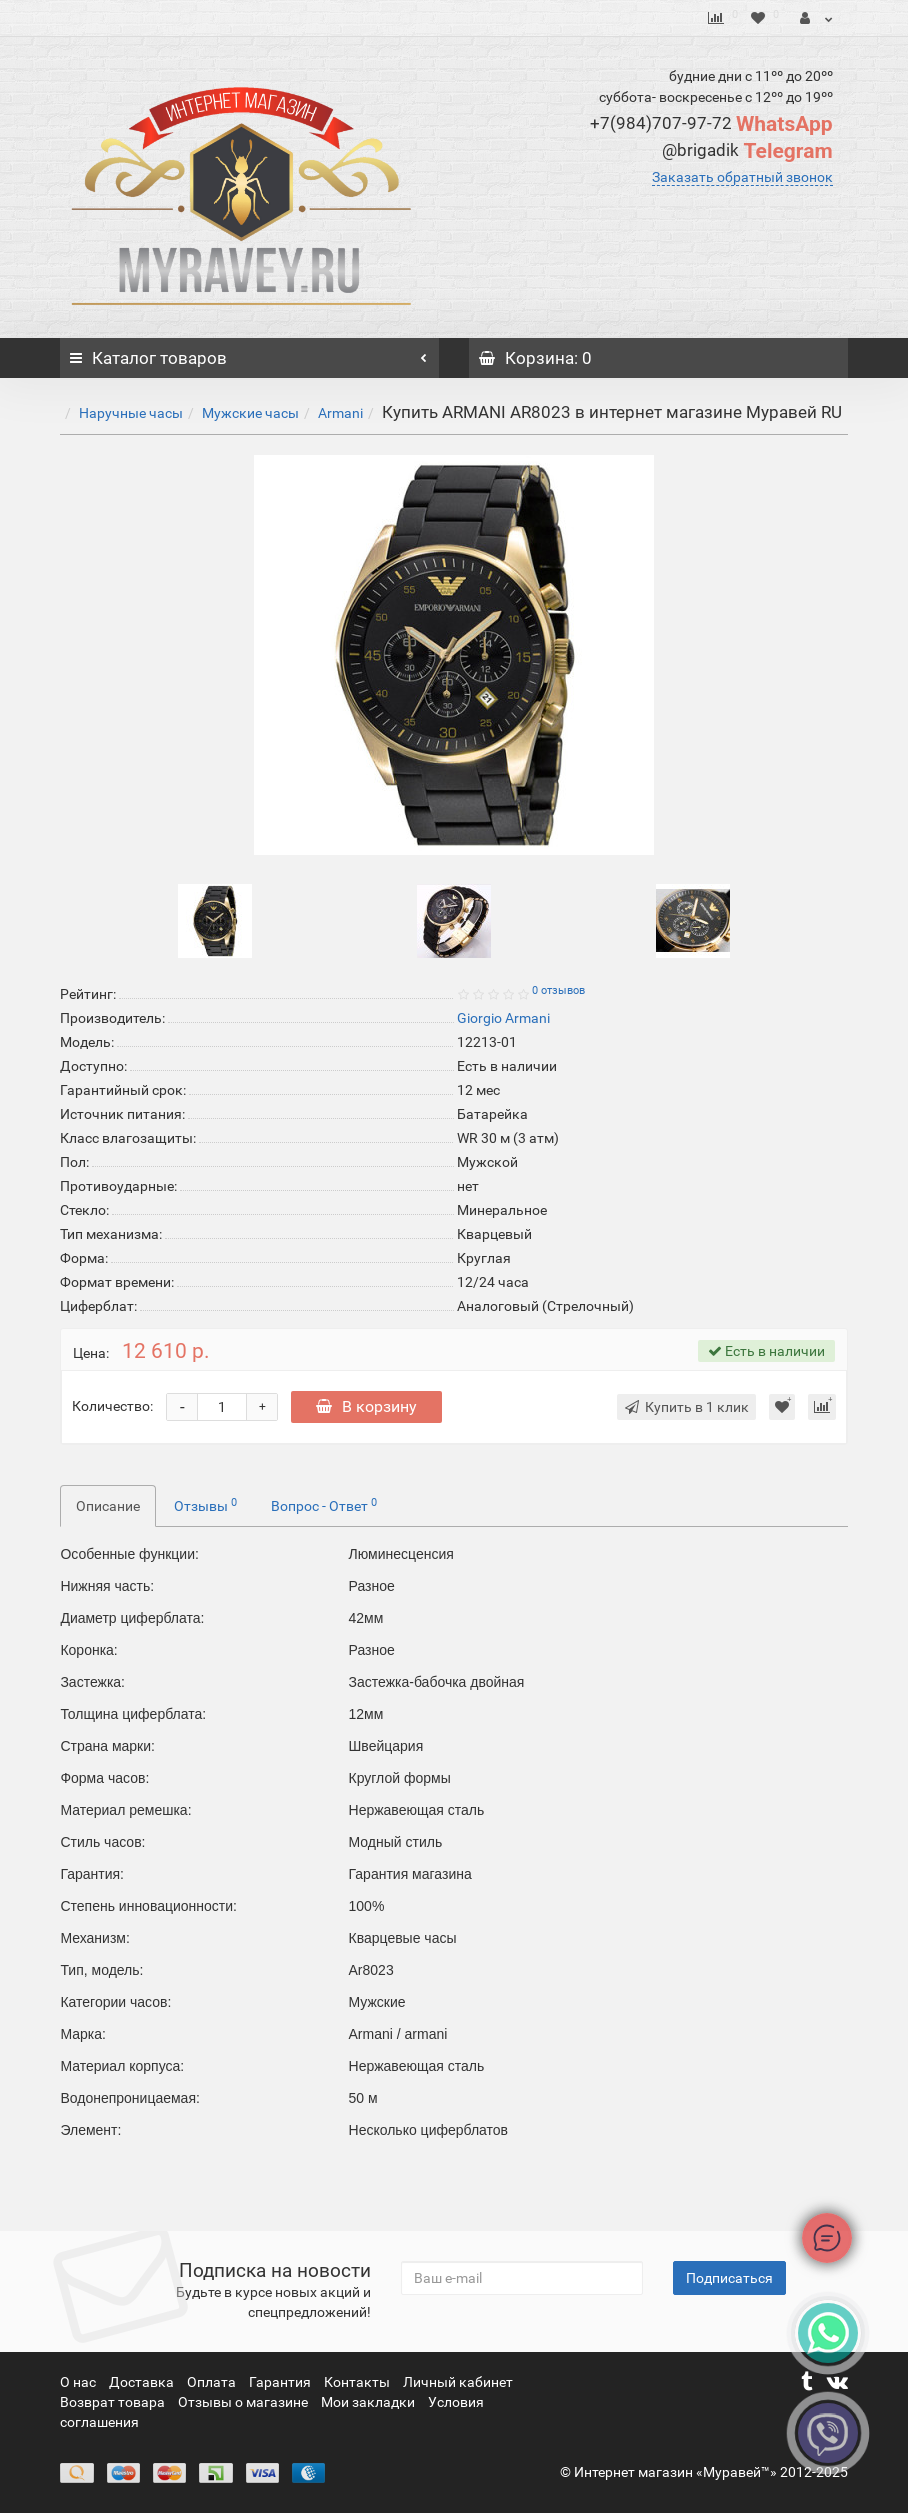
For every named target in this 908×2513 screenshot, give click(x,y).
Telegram (747, 151)
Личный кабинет (458, 2382)
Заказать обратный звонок (742, 177)
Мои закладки (368, 2402)
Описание (108, 1506)
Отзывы (205, 1505)
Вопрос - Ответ (324, 1505)
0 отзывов (558, 990)
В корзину (366, 1406)
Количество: (112, 1406)
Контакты (358, 2382)
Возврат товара (114, 2402)
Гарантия (281, 2382)
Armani (340, 413)
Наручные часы (131, 413)
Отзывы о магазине (244, 2402)
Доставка (143, 2382)
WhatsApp (711, 124)
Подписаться (729, 2278)
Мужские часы (250, 413)
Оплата (213, 2382)
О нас (79, 2382)
